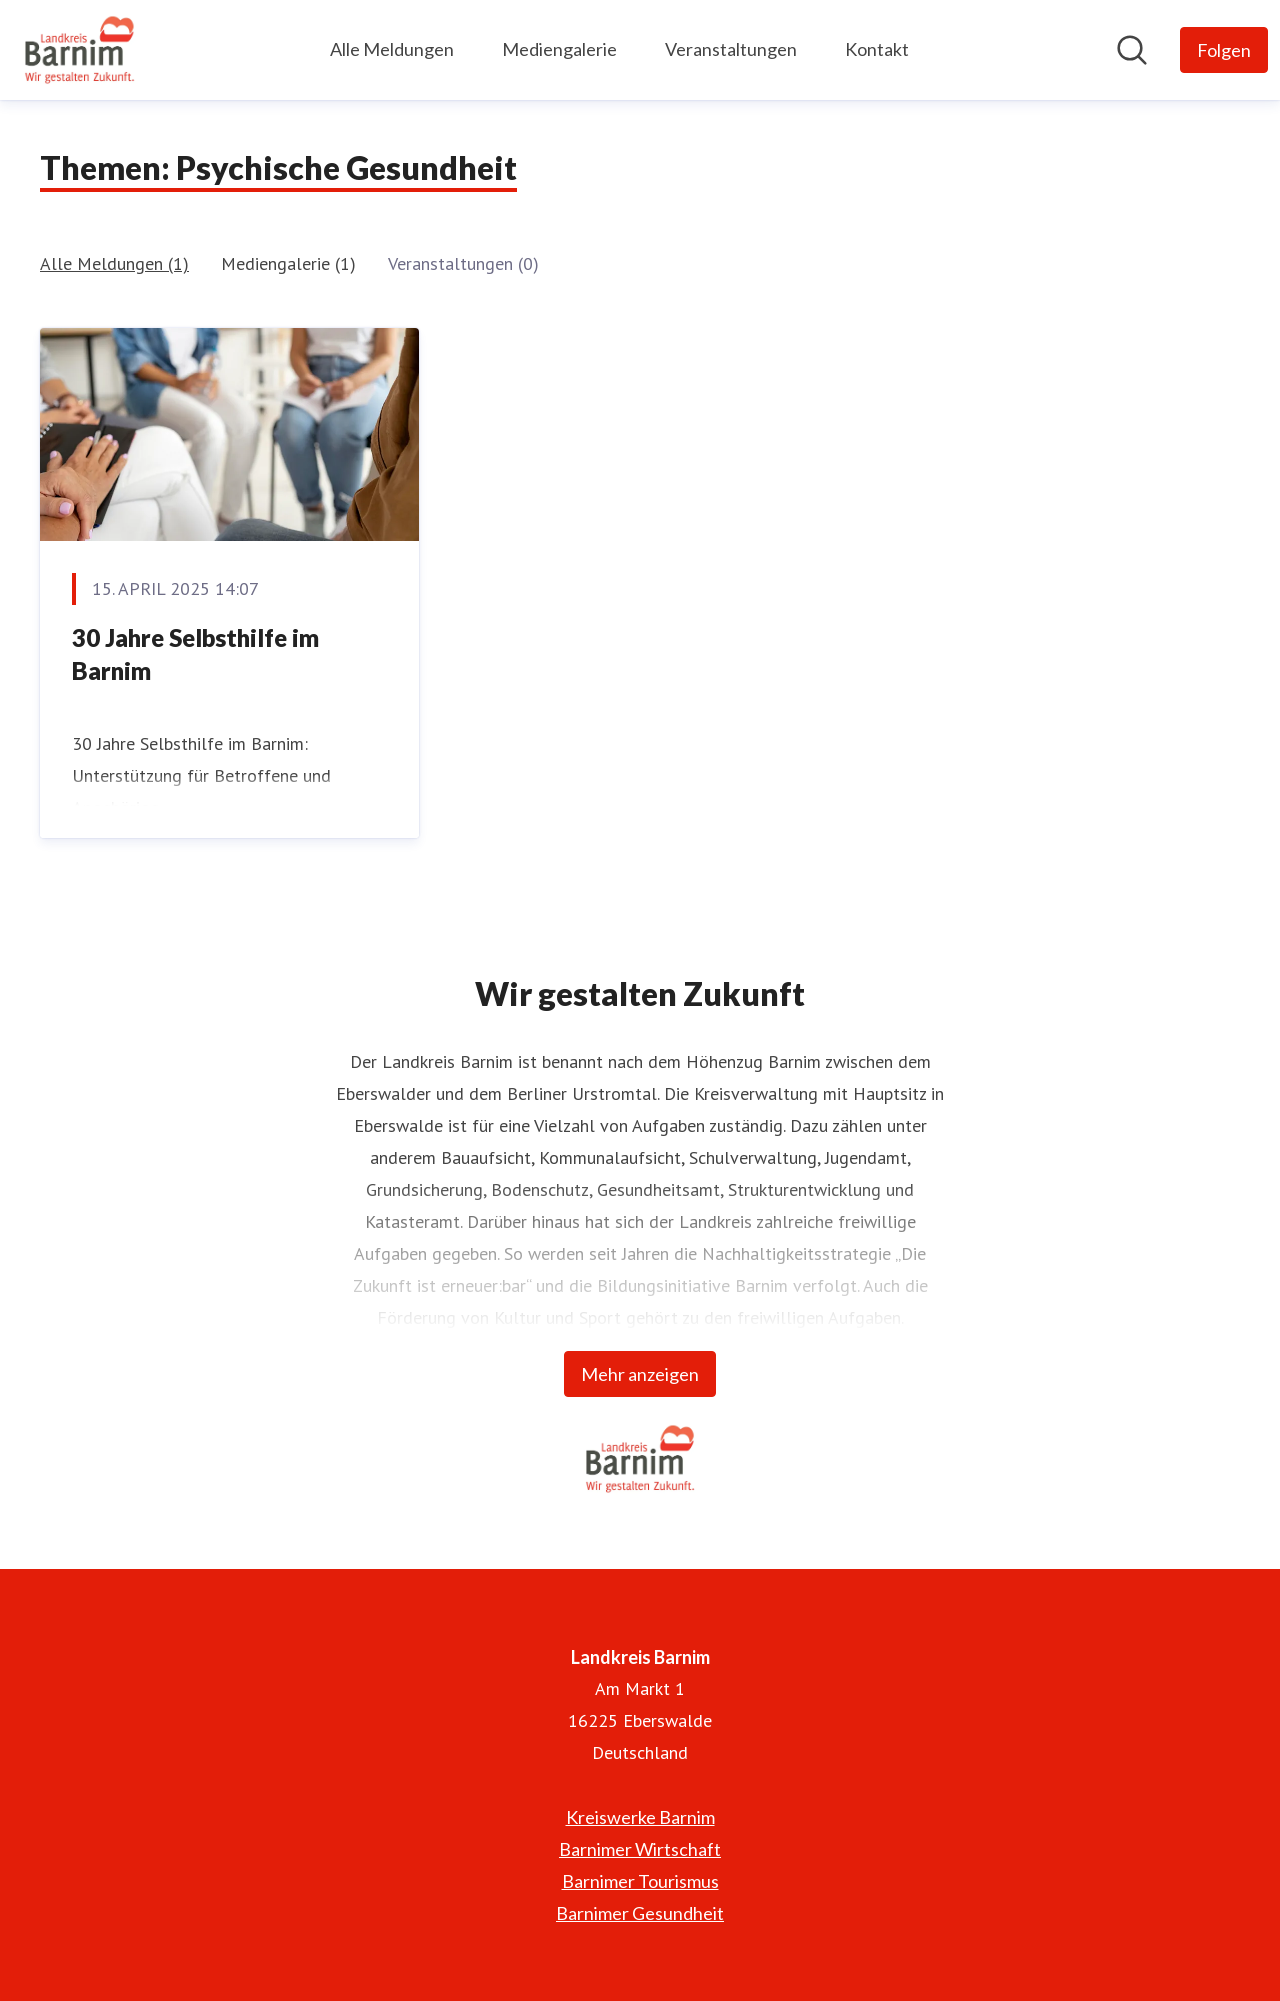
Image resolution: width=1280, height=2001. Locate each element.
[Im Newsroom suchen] (1132, 50)
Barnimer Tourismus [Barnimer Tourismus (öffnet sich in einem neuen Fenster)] (640, 1881)
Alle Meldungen (392, 49)
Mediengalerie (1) (288, 263)
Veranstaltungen (731, 49)
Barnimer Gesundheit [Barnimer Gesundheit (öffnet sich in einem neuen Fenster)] (640, 1913)
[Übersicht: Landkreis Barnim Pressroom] (79, 50)
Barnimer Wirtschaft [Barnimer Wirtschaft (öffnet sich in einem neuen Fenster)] (640, 1849)
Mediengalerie (559, 49)
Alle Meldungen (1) (114, 263)
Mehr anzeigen (640, 1374)
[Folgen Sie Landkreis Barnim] (1224, 50)
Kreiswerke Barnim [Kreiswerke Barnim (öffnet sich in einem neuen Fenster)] (640, 1817)
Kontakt (877, 49)
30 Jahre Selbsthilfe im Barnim (195, 654)
